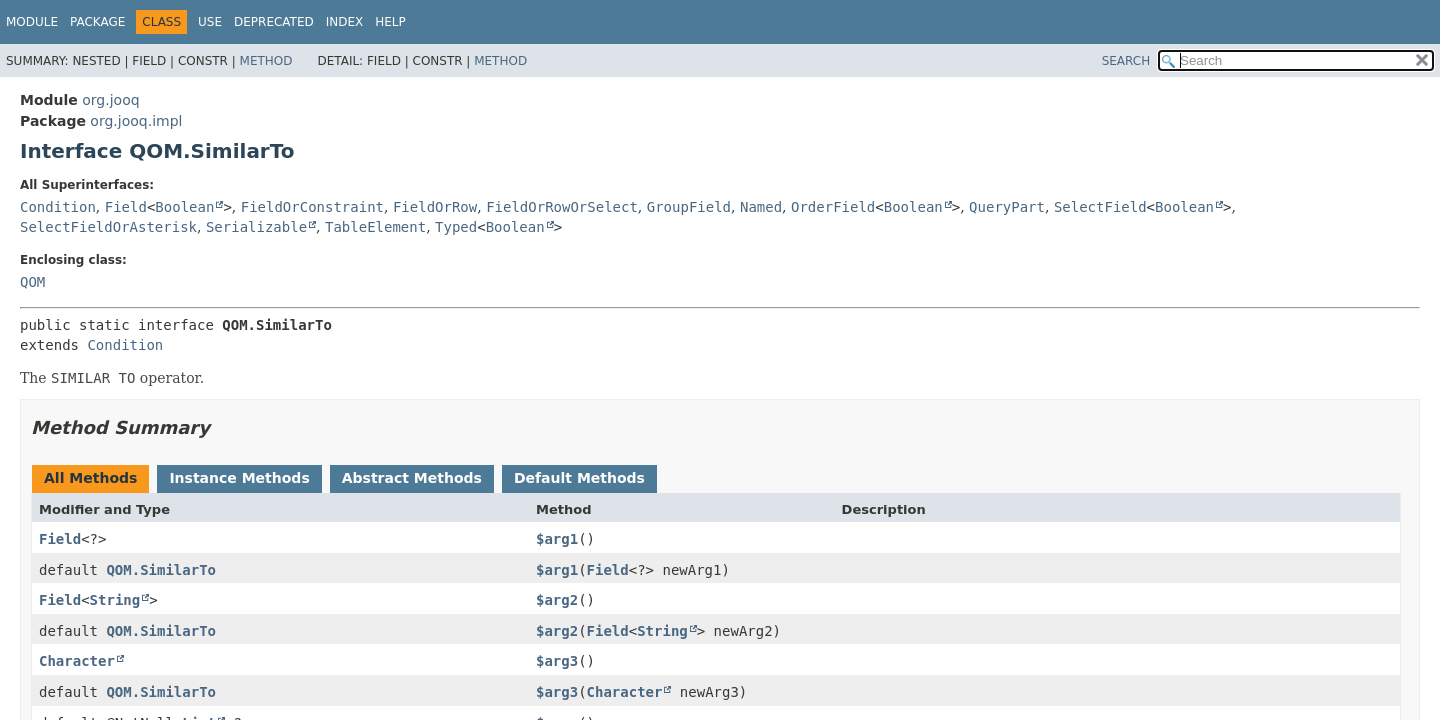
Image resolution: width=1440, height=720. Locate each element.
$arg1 (557, 539)
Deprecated (274, 22)
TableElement (375, 227)
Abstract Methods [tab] (412, 478)
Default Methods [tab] (579, 478)
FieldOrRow (435, 207)
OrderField (833, 207)
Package (97, 22)
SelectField (1100, 207)
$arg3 (557, 661)
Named (761, 207)
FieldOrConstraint (312, 207)
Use (210, 22)
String (115, 600)
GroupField (689, 207)
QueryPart (1007, 207)
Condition (58, 207)
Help (390, 22)
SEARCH (1126, 61)
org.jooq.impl (136, 121)
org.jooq (110, 100)
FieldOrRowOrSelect (562, 207)
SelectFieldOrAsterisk (108, 227)
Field (126, 207)
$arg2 (557, 600)
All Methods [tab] (90, 478)
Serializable (256, 227)
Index (345, 22)
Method (266, 61)
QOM (32, 282)
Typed (456, 227)
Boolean (184, 207)
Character (77, 661)
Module (32, 22)
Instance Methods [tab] (239, 478)
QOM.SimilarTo (161, 570)
